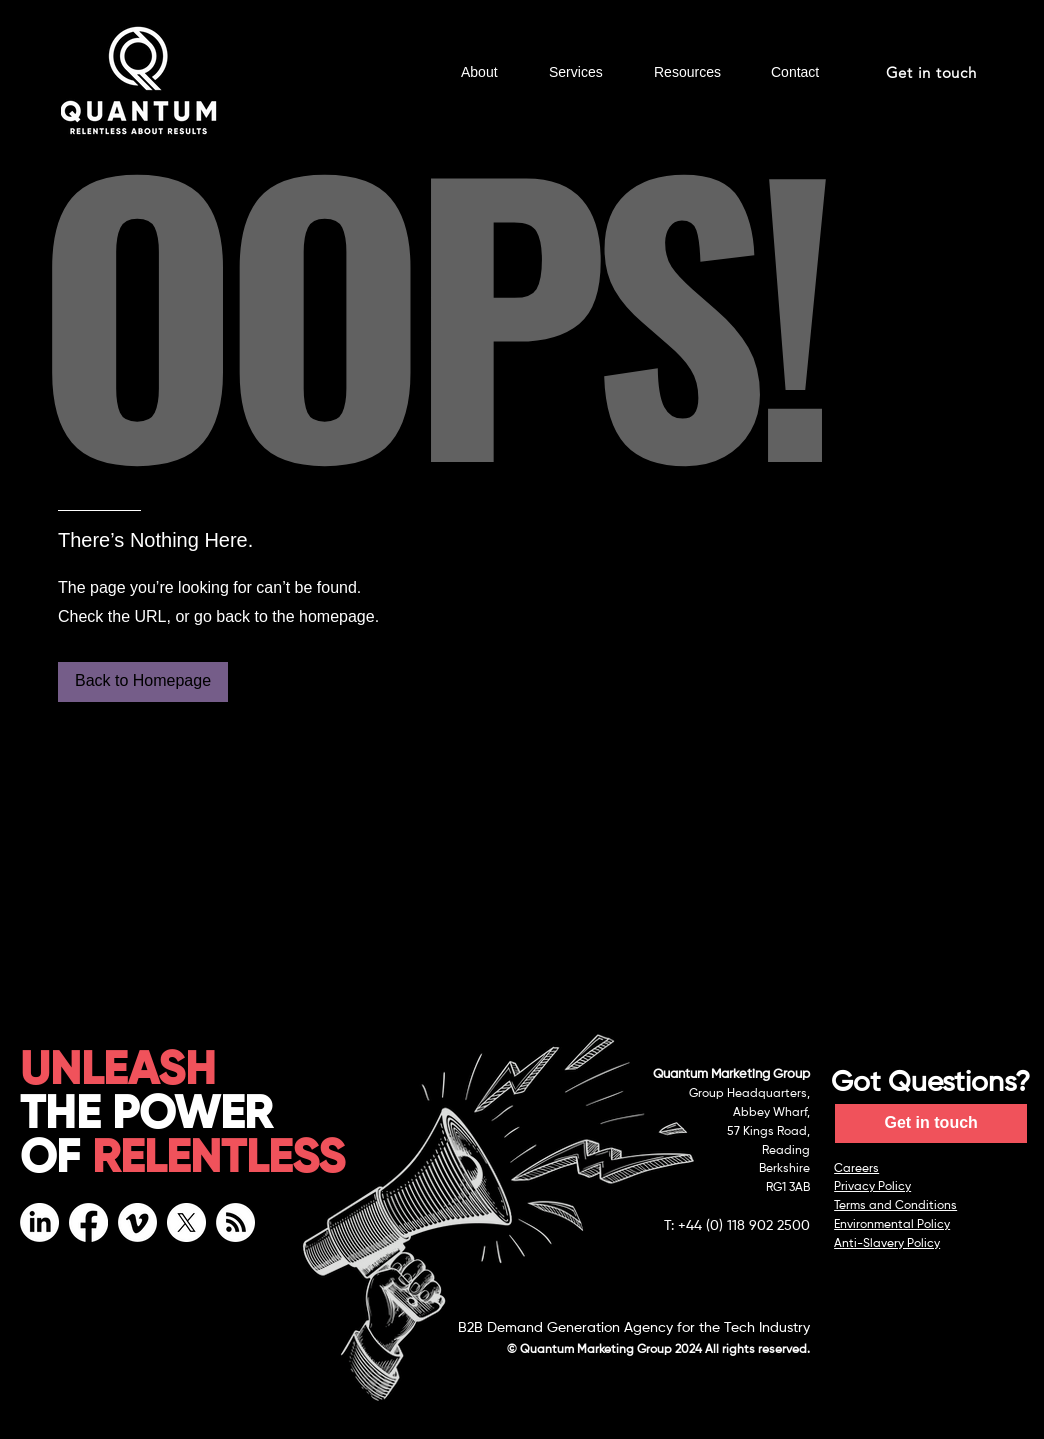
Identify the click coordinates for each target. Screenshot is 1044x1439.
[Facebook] (88, 1222)
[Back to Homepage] (143, 682)
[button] (490, 72)
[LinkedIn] (39, 1222)
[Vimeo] (137, 1222)
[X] (186, 1222)
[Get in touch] (933, 72)
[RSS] (235, 1222)
